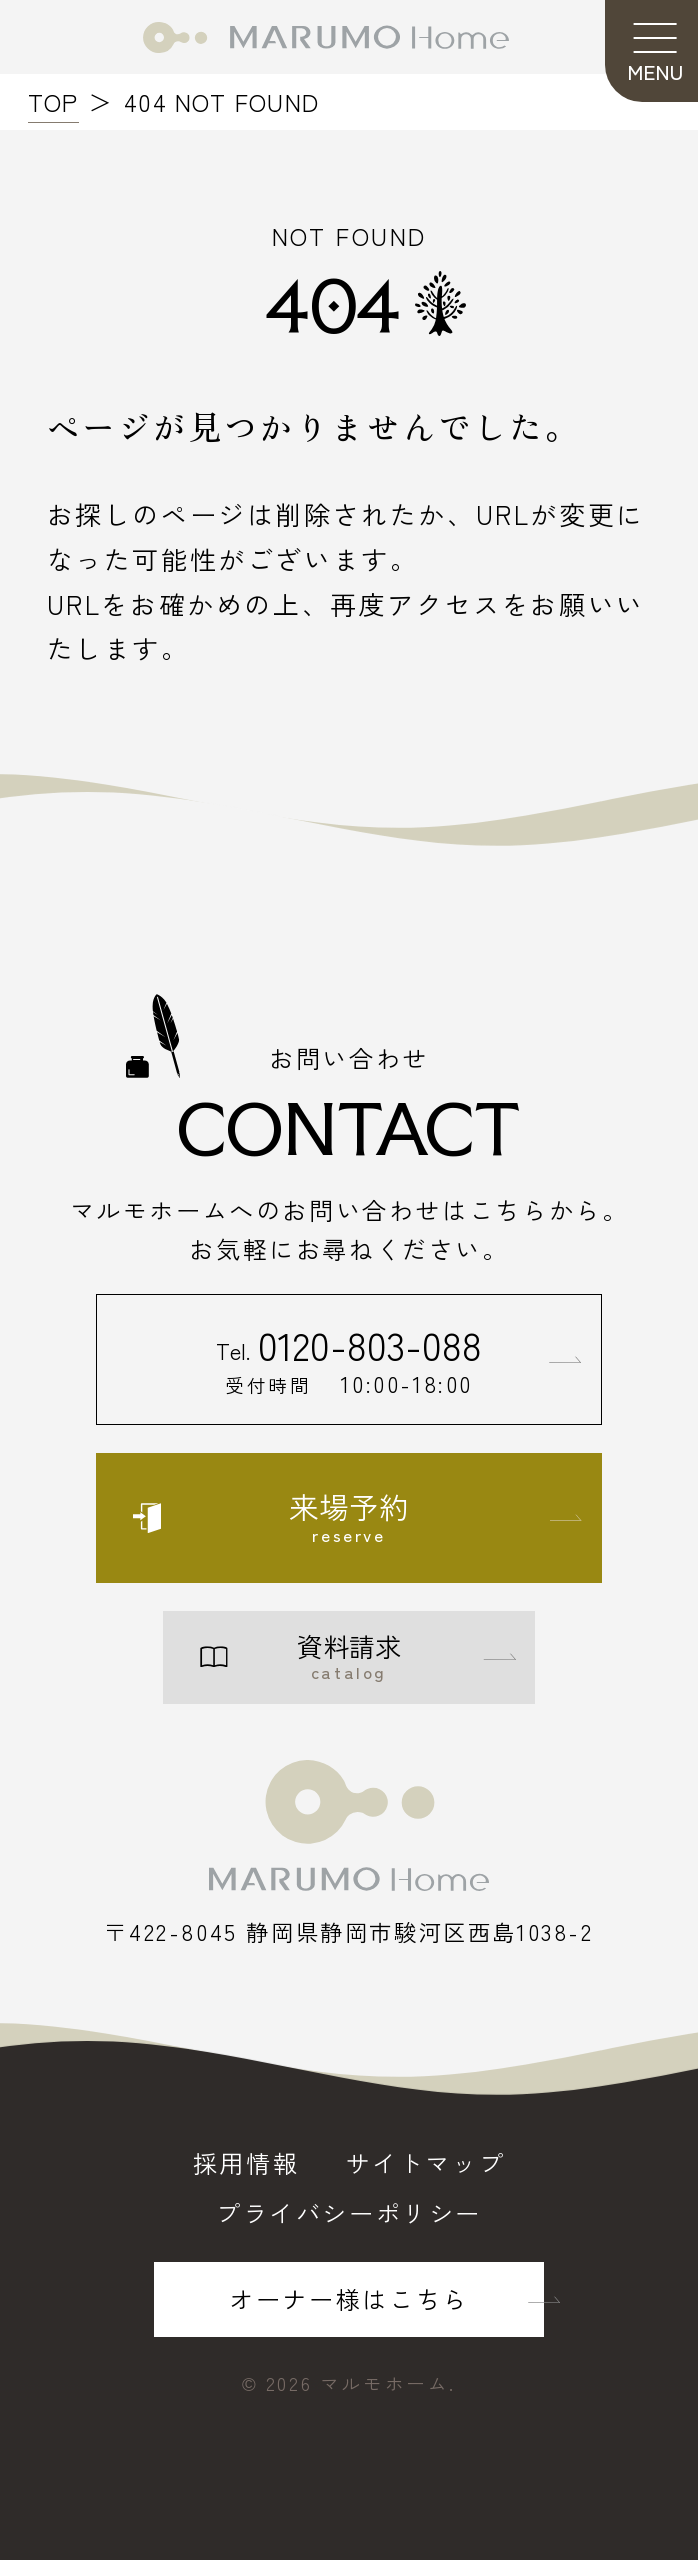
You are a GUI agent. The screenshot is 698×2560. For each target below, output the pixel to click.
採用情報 (246, 2163)
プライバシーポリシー (349, 2213)
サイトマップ (426, 2163)
